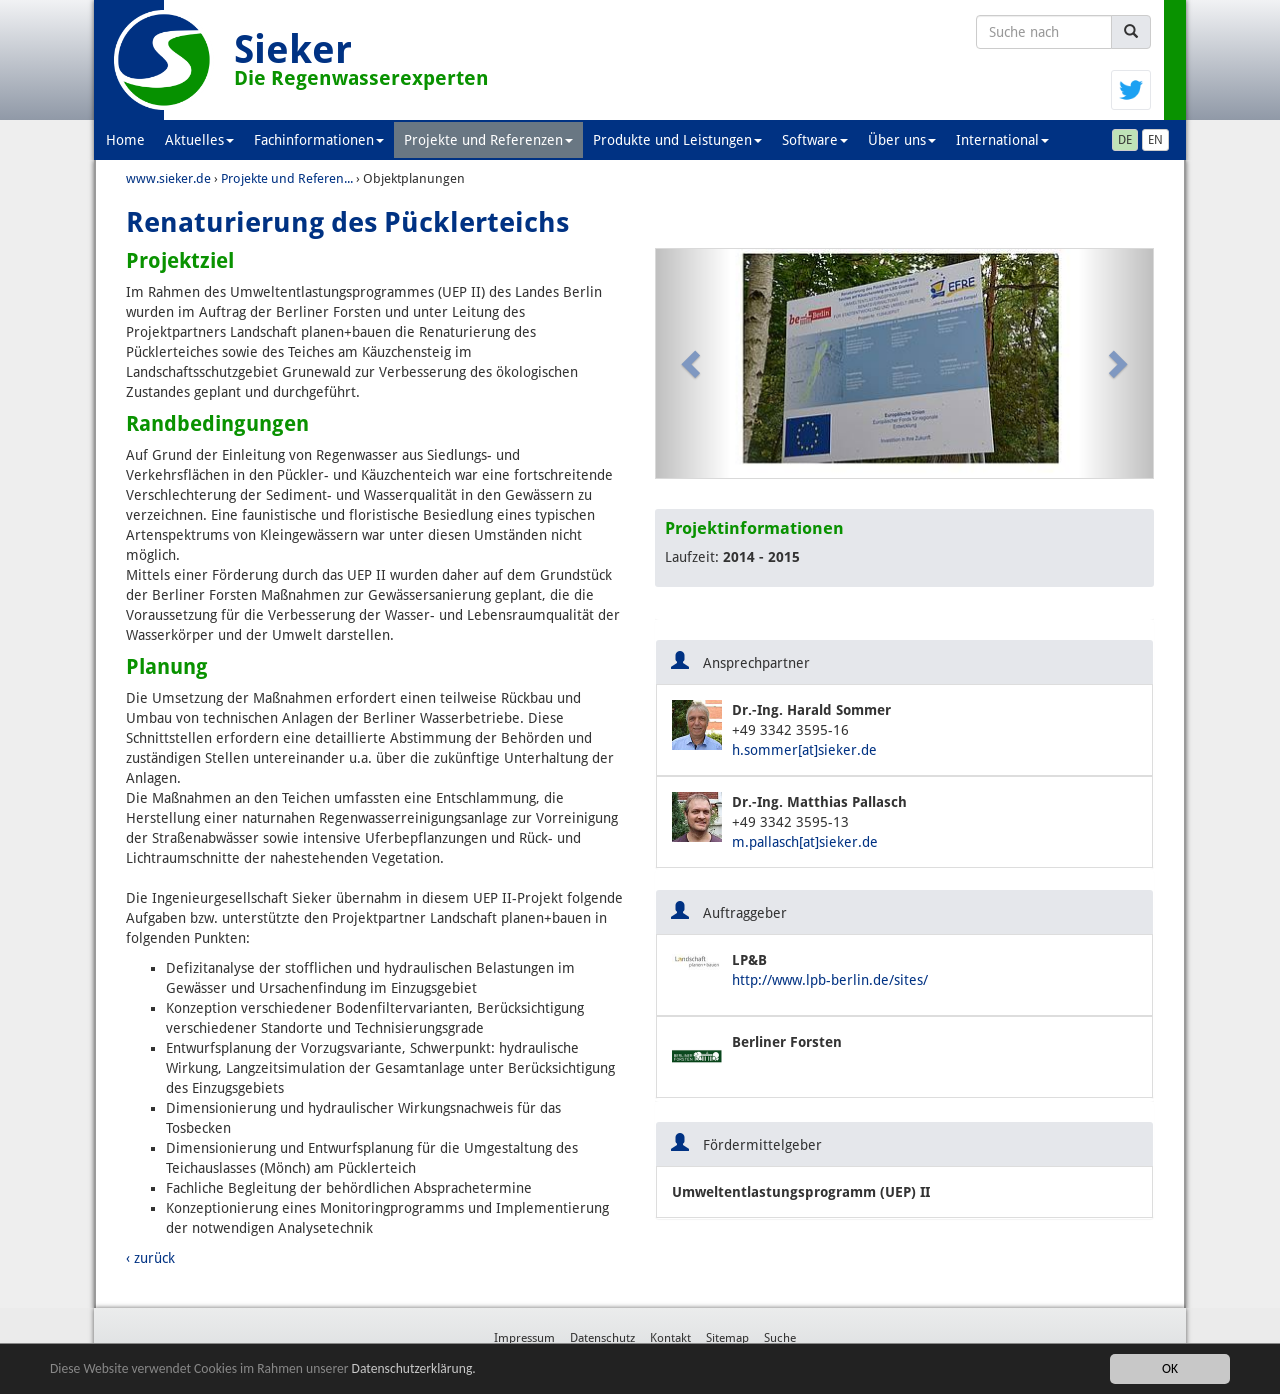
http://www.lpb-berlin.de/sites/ (830, 980)
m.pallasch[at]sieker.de (805, 842)
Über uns (902, 140)
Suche (780, 1338)
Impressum (524, 1338)
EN (1155, 140)
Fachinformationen (319, 140)
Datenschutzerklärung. (414, 1368)
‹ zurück (150, 1258)
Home (125, 140)
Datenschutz (602, 1338)
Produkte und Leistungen (677, 140)
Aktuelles (199, 140)
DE (1125, 140)
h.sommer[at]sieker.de (804, 750)
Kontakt (670, 1338)
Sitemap (727, 1338)
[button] (693, 363)
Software (815, 140)
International (1002, 140)
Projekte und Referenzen (488, 140)
